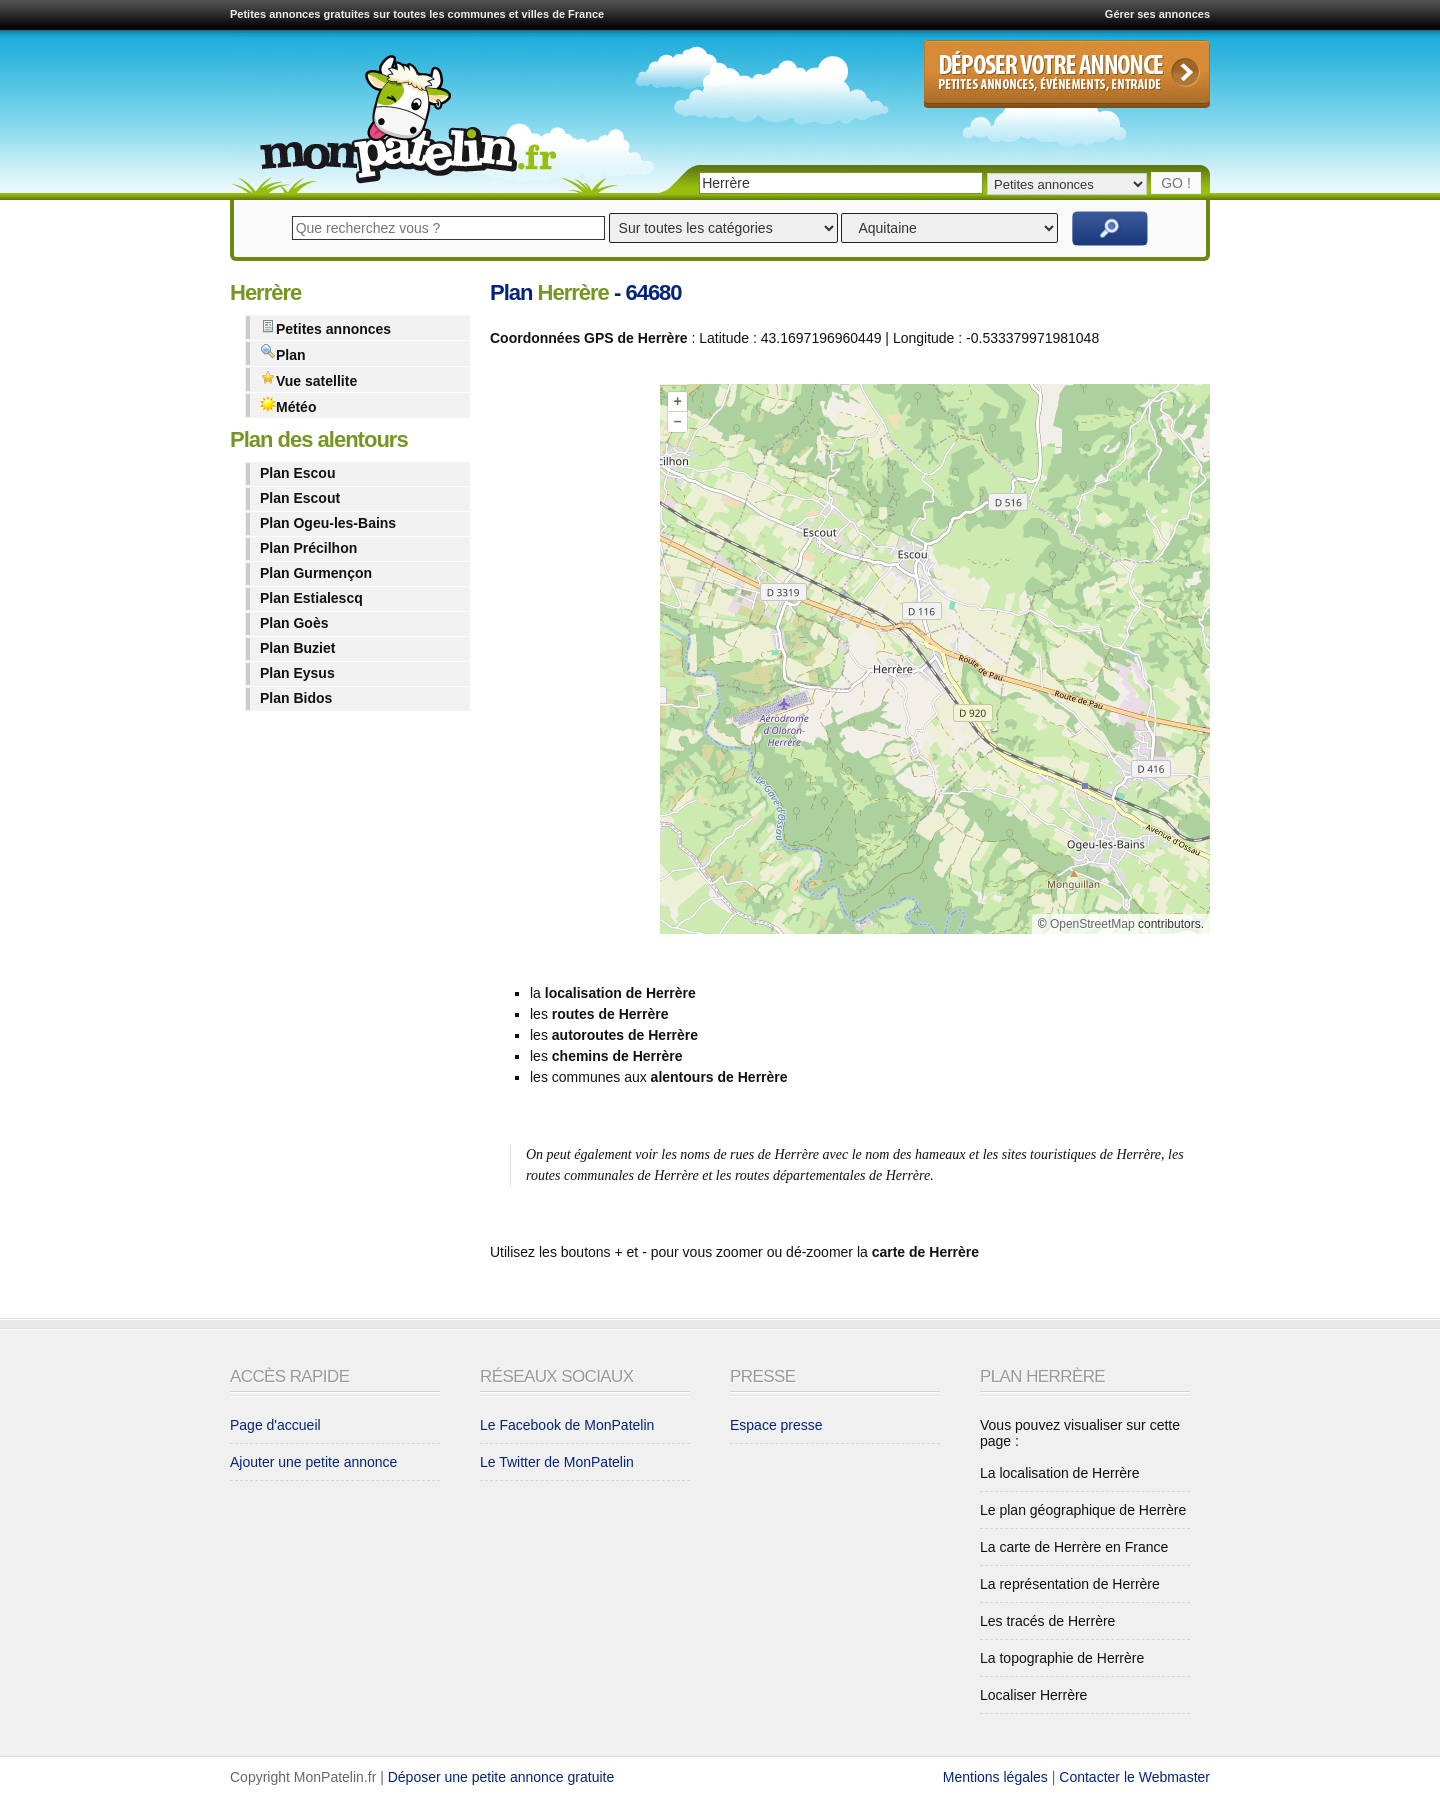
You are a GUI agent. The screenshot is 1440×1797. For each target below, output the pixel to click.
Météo (288, 405)
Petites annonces (325, 327)
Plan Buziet (297, 648)
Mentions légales (995, 1777)
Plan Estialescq (311, 598)
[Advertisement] (570, 663)
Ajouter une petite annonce (313, 1462)
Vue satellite (308, 379)
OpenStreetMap (1092, 924)
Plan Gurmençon (316, 573)
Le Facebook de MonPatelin (567, 1425)
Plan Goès (294, 623)
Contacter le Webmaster (1134, 1777)
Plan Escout (300, 498)
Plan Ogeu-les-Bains (328, 523)
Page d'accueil (275, 1425)
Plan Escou (297, 473)
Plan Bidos (296, 698)
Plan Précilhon (308, 548)
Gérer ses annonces (1157, 14)
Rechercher (1110, 228)
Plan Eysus (297, 673)
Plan (283, 353)
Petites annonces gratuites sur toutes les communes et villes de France (417, 14)
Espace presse (776, 1425)
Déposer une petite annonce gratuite (501, 1777)
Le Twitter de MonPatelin (557, 1462)
